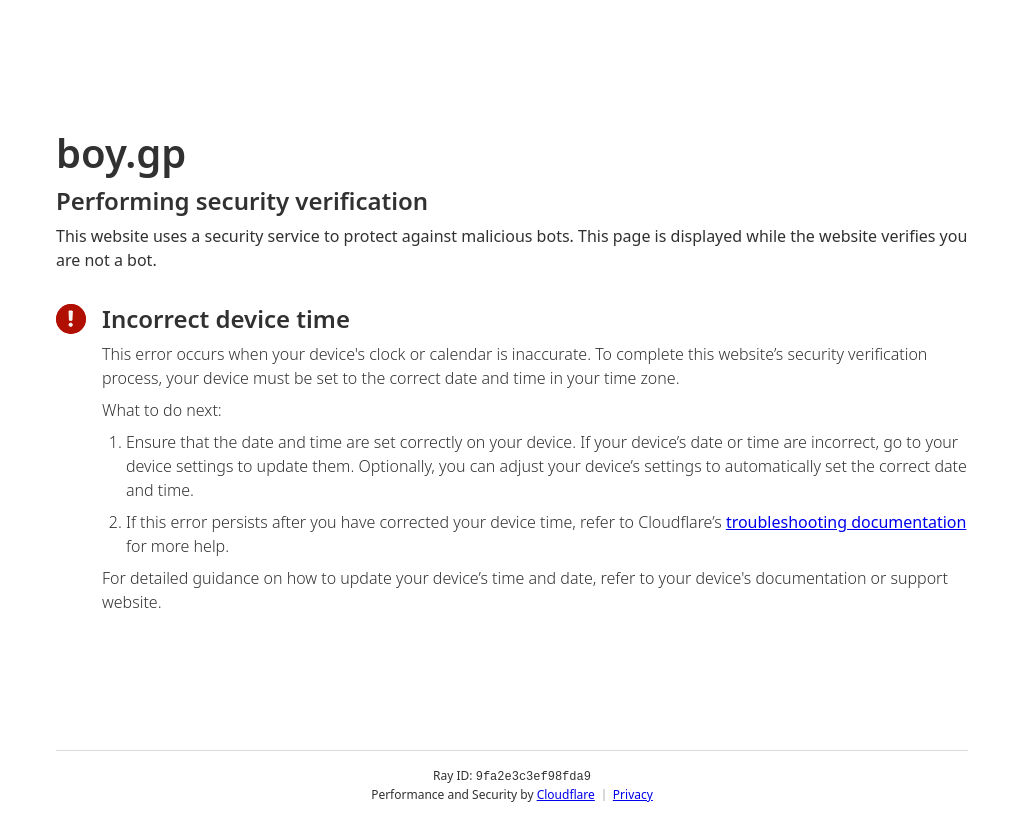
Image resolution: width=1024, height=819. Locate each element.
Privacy (633, 793)
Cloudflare (566, 793)
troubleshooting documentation (846, 522)
